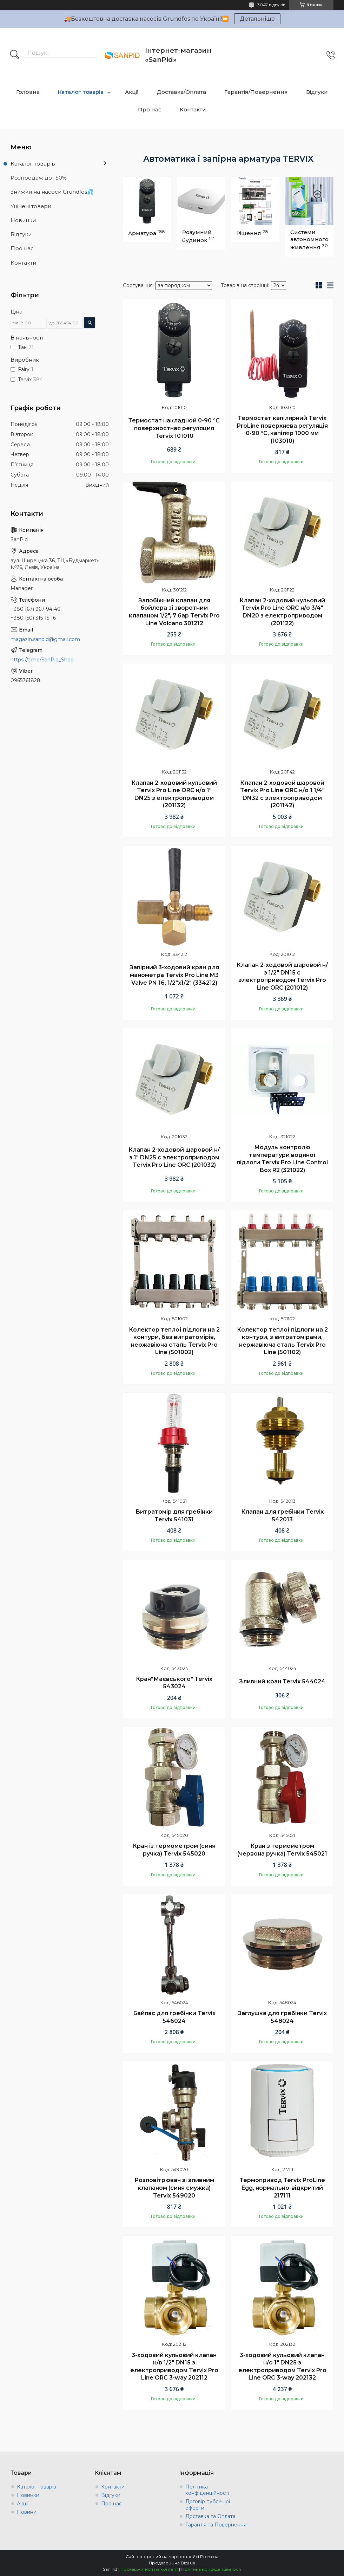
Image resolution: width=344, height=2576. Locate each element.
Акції (132, 92)
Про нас (149, 109)
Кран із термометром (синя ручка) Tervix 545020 (174, 1850)
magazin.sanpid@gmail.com (45, 639)
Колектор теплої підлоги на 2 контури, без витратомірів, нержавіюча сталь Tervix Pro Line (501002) (174, 1341)
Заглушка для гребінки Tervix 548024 (282, 2017)
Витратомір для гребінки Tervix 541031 (174, 1515)
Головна (28, 92)
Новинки (23, 220)
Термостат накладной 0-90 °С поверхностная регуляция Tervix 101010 (174, 428)
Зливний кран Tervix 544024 (282, 1681)
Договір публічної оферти (207, 2504)
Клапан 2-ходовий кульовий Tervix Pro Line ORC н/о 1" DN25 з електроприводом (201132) (174, 794)
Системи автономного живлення (309, 240)
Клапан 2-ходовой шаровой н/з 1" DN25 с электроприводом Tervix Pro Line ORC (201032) (174, 1157)
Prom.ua (209, 2556)
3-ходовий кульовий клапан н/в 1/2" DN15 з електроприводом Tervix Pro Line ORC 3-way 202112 (174, 2366)
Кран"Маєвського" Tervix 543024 (174, 1683)
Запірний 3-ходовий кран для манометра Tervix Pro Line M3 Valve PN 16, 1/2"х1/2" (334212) (174, 975)
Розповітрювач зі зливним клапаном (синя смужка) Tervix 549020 (174, 2188)
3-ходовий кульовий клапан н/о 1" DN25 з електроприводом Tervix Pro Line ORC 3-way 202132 (282, 2366)
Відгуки (317, 92)
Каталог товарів (81, 92)
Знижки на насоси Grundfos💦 (52, 191)
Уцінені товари (31, 206)
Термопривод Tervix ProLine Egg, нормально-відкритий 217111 (282, 2188)
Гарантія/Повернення (256, 92)
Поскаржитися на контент (149, 2569)
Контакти (193, 109)
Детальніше (257, 18)
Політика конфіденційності (207, 2490)
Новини (27, 2512)
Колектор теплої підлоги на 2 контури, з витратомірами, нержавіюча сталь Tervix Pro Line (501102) (282, 1341)
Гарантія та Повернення (215, 2525)
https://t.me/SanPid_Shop (42, 659)
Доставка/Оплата (181, 92)
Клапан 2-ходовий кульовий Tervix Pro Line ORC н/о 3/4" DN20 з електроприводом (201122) (282, 612)
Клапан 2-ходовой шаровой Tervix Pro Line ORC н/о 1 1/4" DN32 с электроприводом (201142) (282, 794)
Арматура (142, 232)
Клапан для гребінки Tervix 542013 (282, 1515)
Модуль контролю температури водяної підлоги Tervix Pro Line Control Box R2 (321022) (282, 1158)
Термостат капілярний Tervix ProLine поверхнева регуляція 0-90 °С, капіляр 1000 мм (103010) (282, 429)
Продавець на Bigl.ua (172, 2562)
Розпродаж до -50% (39, 177)
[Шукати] (14, 55)
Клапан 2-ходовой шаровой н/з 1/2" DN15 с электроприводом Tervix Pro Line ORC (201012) (282, 976)
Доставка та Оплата (210, 2516)
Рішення (248, 232)
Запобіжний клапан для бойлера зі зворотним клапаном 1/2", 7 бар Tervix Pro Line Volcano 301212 (174, 612)
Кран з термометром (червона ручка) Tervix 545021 (282, 1850)
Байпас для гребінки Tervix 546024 (174, 2017)
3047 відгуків (271, 4)
